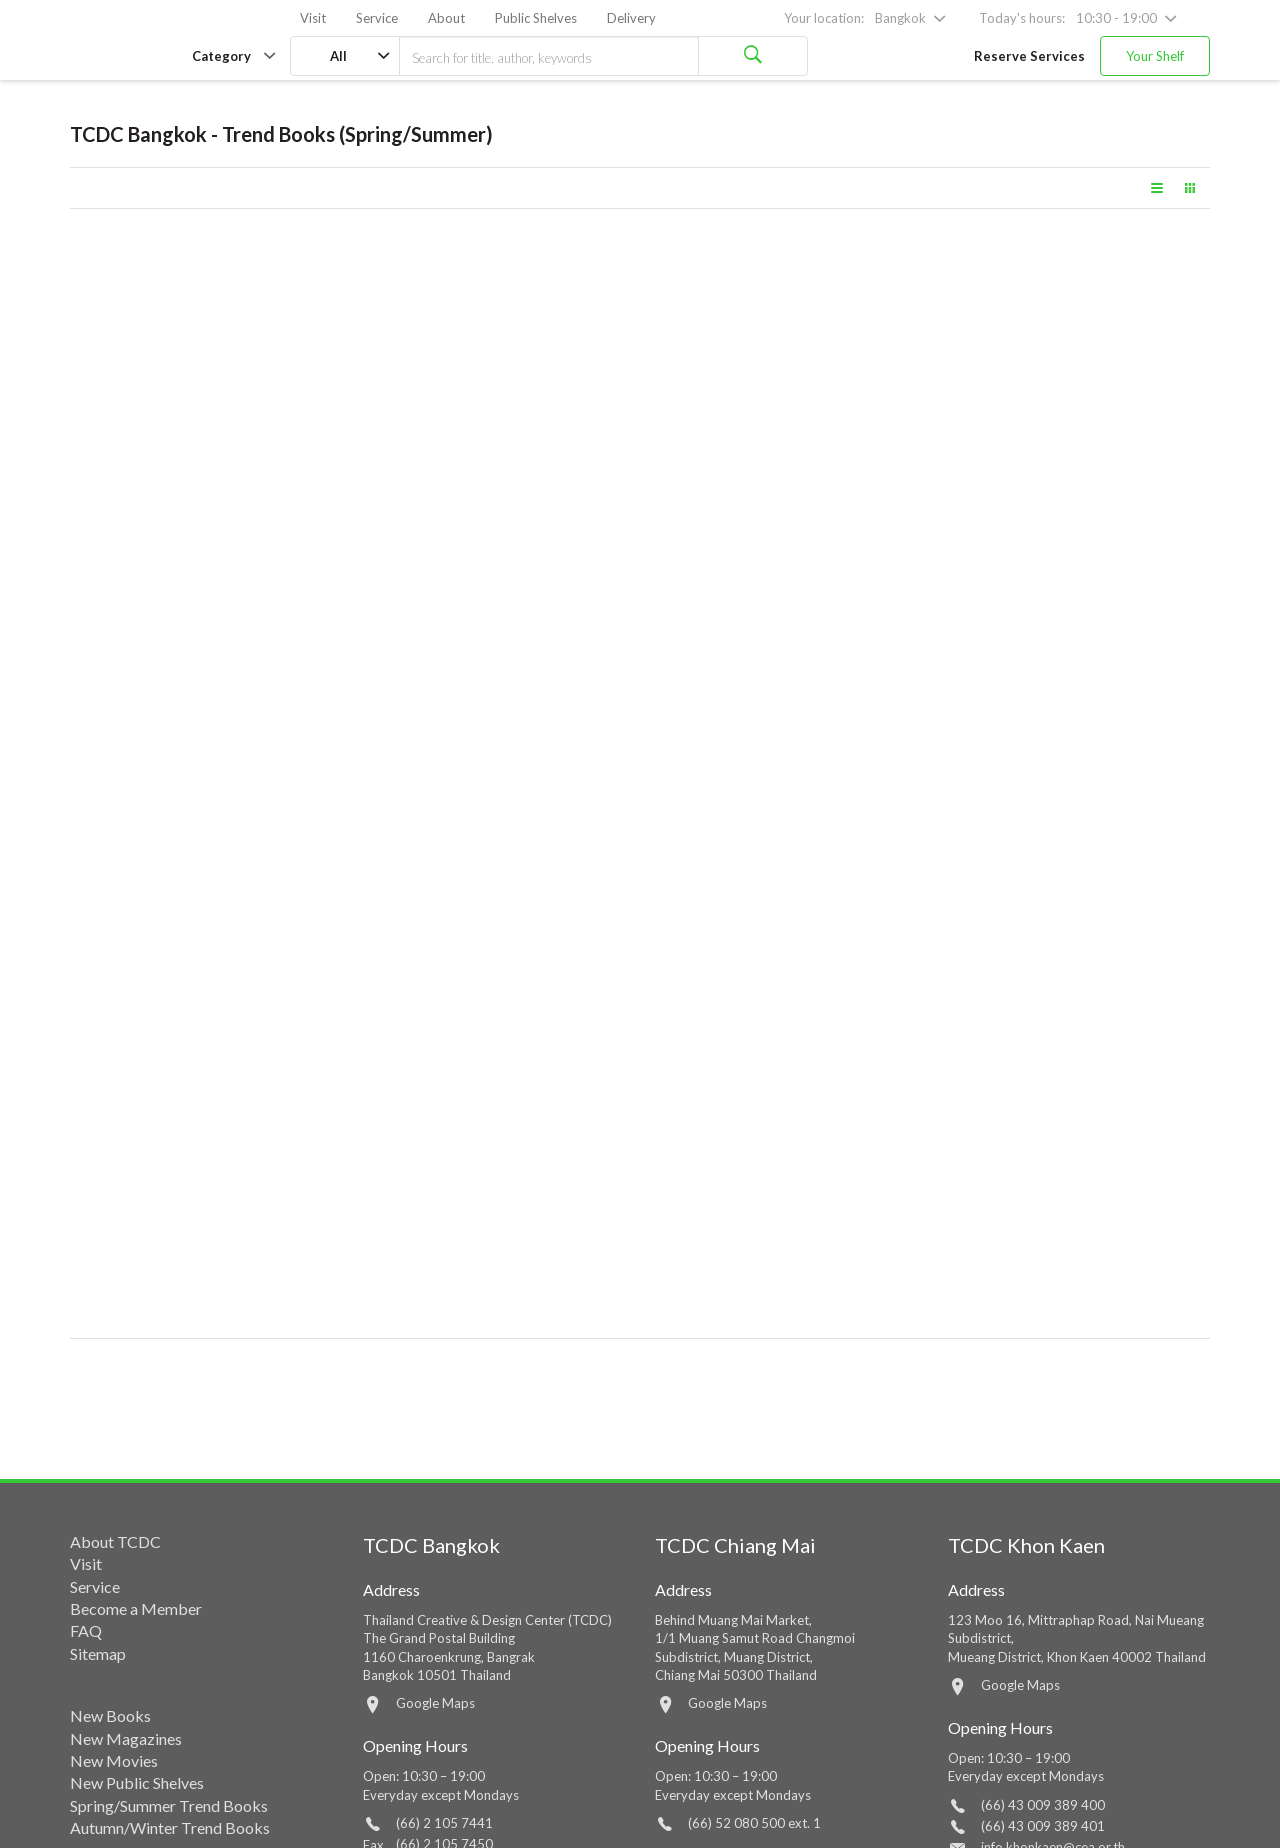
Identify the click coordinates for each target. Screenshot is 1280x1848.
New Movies (114, 1760)
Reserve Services (1029, 56)
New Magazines (126, 1738)
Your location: (824, 18)
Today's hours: (1022, 18)
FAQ (86, 1630)
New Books (110, 1715)
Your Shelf (1155, 56)
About (446, 18)
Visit (313, 18)
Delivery (631, 18)
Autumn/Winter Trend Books (170, 1827)
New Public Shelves (137, 1782)
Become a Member (136, 1608)
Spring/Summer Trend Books (169, 1805)
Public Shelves (536, 18)
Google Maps (435, 1703)
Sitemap (98, 1653)
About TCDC (115, 1541)
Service (377, 18)
